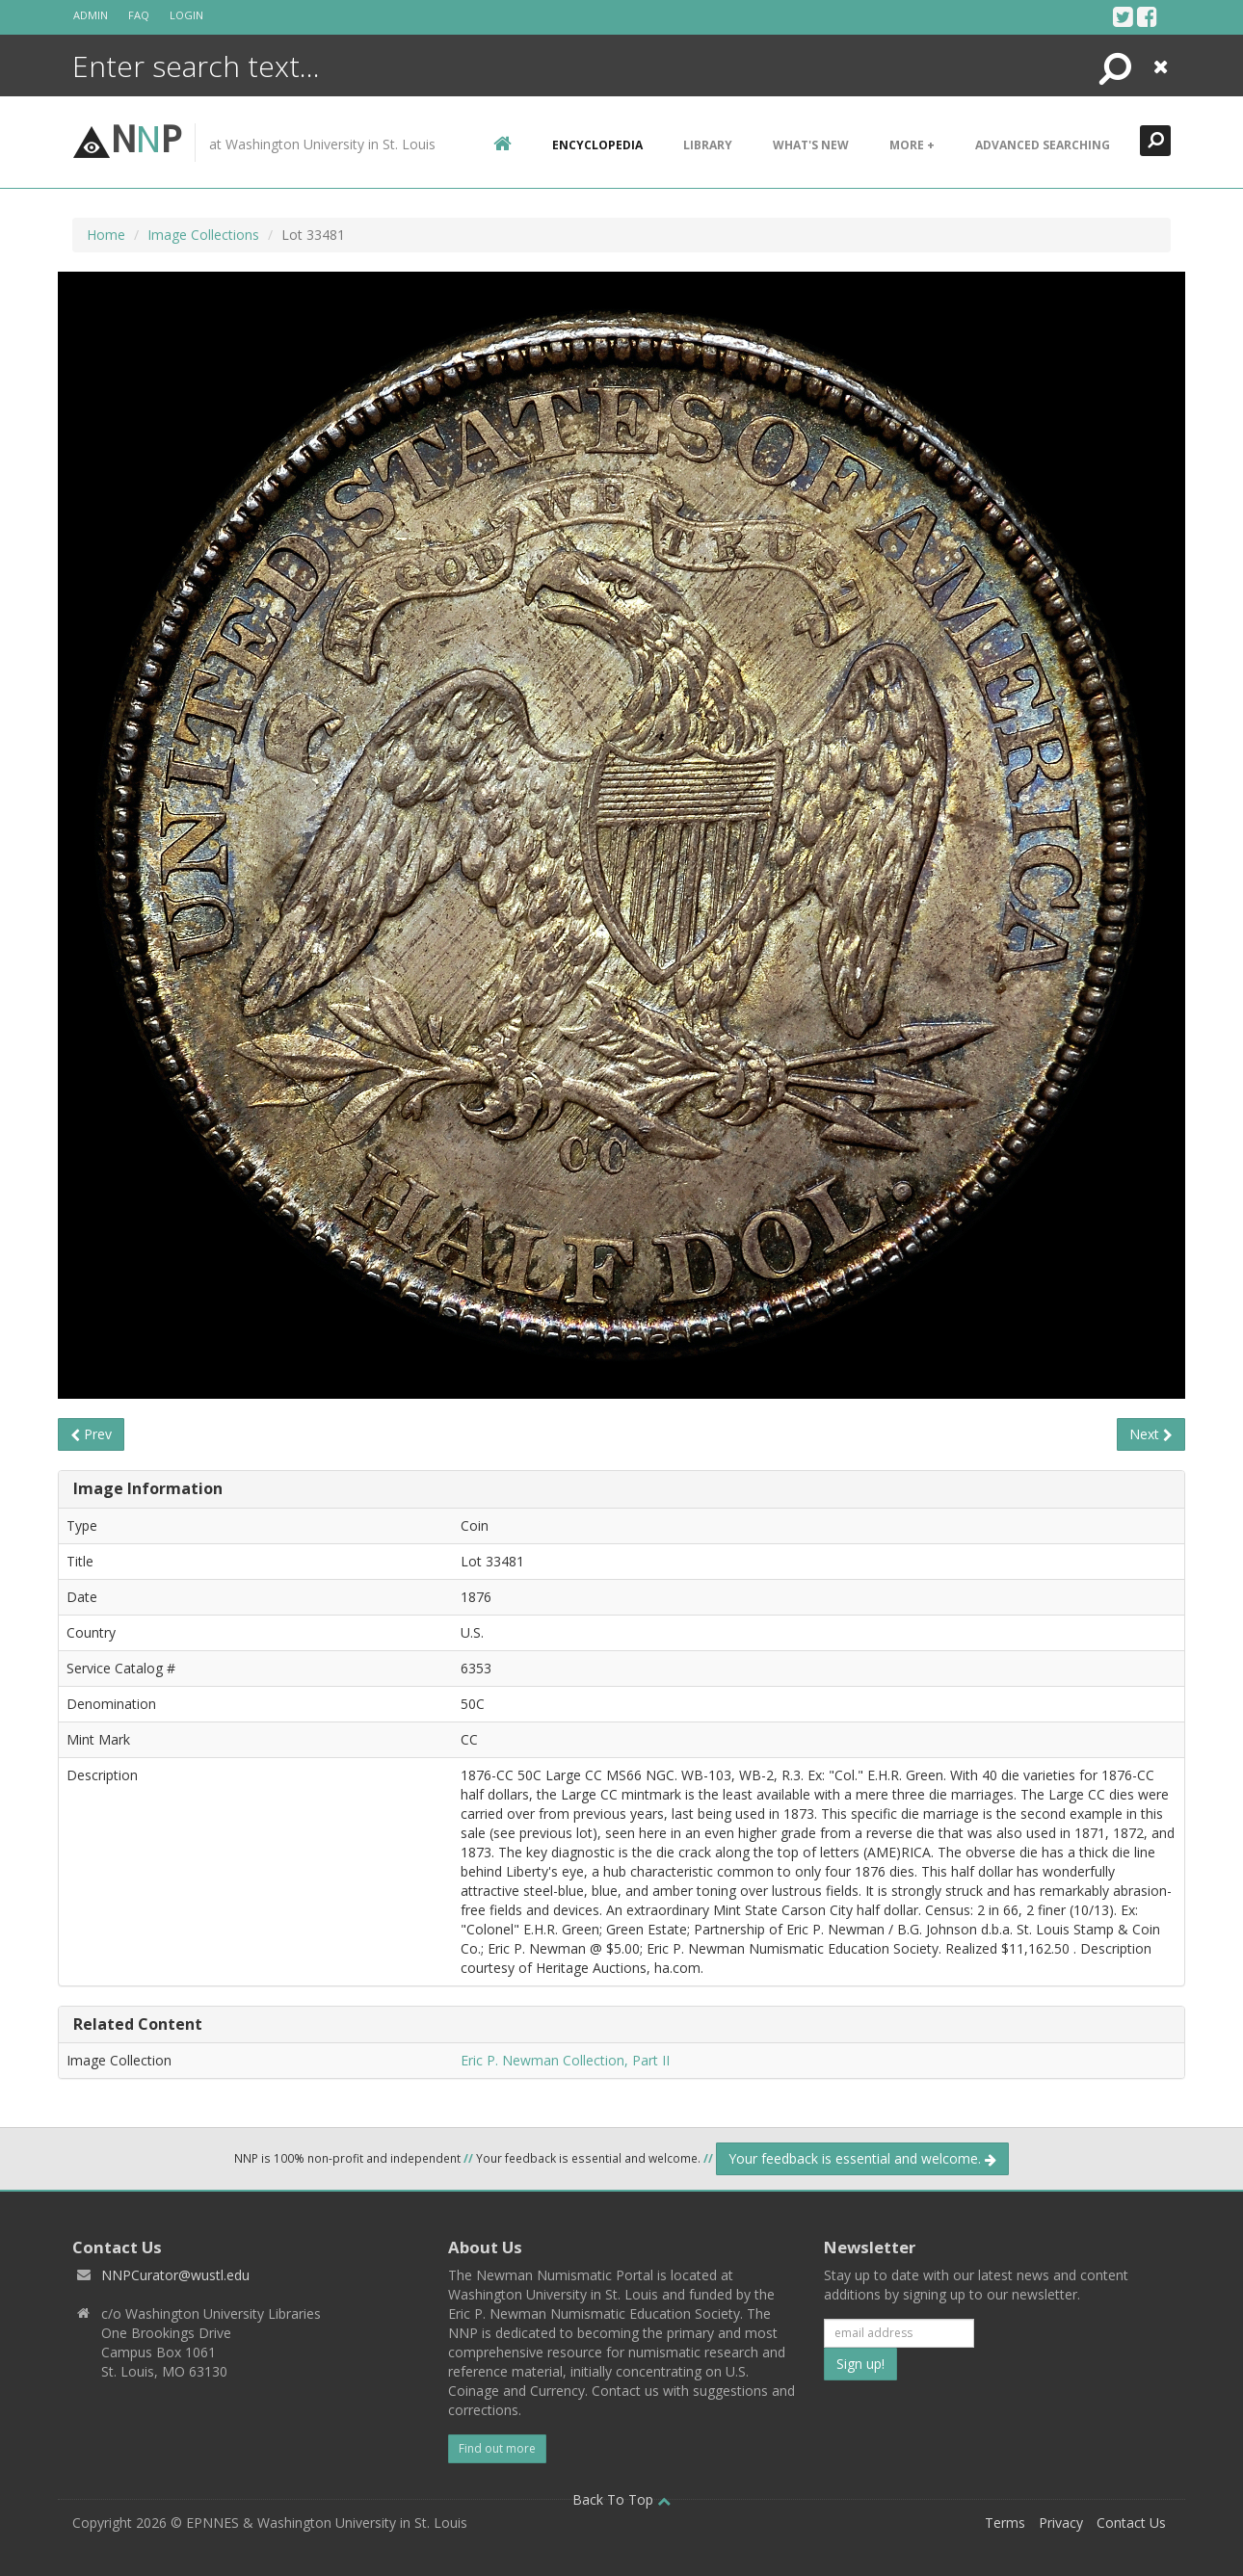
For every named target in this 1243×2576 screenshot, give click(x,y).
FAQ (138, 15)
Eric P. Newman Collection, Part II (565, 2060)
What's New (811, 145)
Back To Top (621, 2499)
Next (1151, 1434)
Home (106, 234)
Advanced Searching (1042, 145)
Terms (1005, 2522)
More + (912, 145)
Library (707, 145)
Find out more (497, 2448)
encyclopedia (597, 145)
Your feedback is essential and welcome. (862, 2158)
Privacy (1061, 2522)
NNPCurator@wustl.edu (175, 2275)
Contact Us (1131, 2522)
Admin (90, 15)
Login (186, 15)
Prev (91, 1434)
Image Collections (203, 234)
